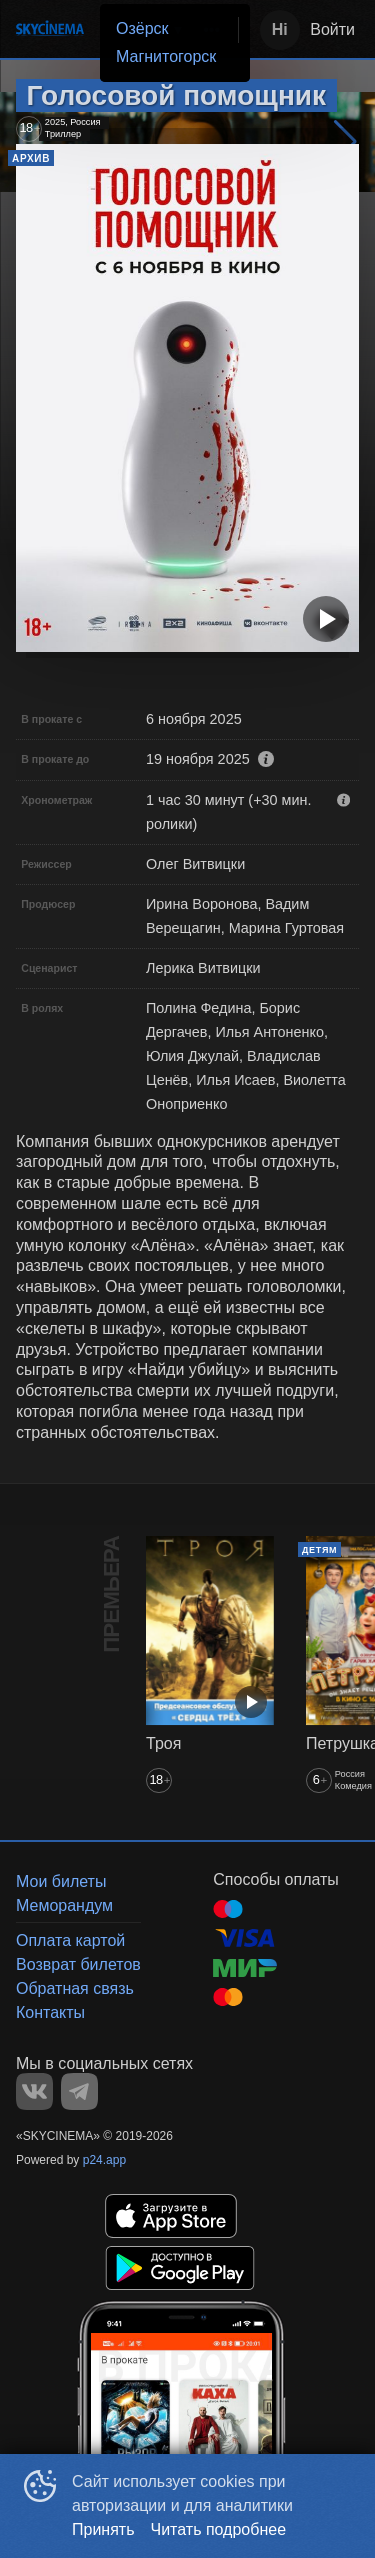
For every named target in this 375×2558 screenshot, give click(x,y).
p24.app (104, 2160)
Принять (103, 2529)
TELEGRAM (79, 2091)
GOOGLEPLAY (180, 2268)
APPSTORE (171, 2216)
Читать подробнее (219, 2529)
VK (34, 2091)
